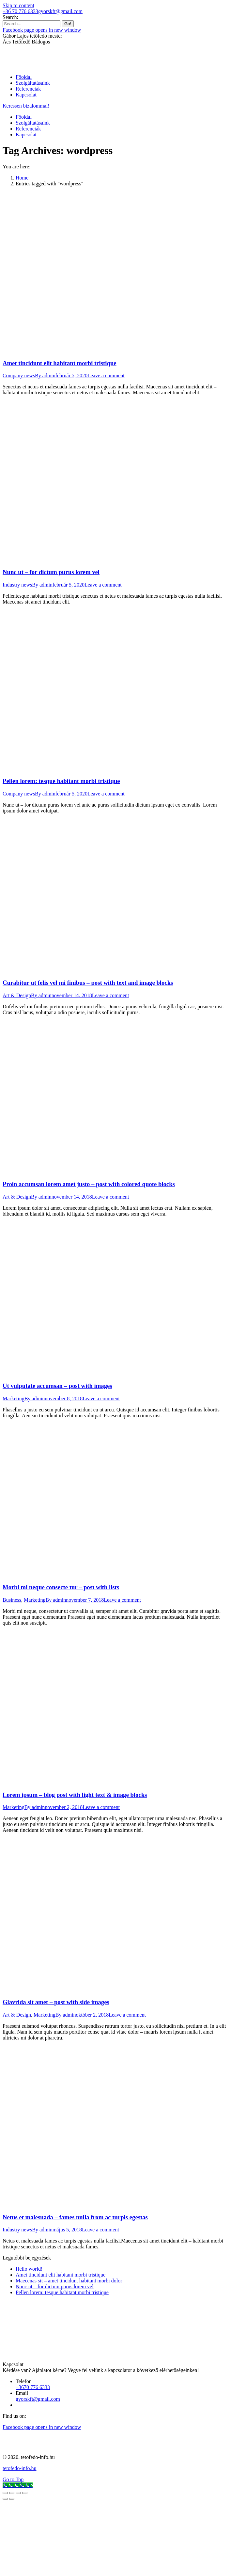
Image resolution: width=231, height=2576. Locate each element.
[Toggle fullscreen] (18, 2493)
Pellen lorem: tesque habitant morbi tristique (61, 780)
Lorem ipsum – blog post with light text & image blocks (75, 1794)
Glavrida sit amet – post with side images (56, 2002)
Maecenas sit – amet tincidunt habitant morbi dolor (69, 2280)
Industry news (17, 585)
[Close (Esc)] (5, 2493)
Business (12, 1600)
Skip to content (18, 5)
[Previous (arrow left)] (5, 2499)
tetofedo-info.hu (20, 2468)
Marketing (13, 1398)
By (45, 375)
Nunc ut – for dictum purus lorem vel (51, 572)
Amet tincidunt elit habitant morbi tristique (59, 363)
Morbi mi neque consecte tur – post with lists (61, 1587)
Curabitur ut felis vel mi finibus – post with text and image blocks (88, 982)
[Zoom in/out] (24, 2493)
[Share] (11, 2493)
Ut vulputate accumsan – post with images (57, 1385)
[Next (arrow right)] (11, 2499)
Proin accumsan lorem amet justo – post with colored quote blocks (89, 1184)
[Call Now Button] (18, 2485)
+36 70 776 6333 (20, 11)
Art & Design (17, 995)
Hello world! (29, 2269)
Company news (19, 375)
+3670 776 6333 (33, 2387)
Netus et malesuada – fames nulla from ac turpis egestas (75, 2217)
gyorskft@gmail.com (60, 11)
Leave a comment (106, 375)
